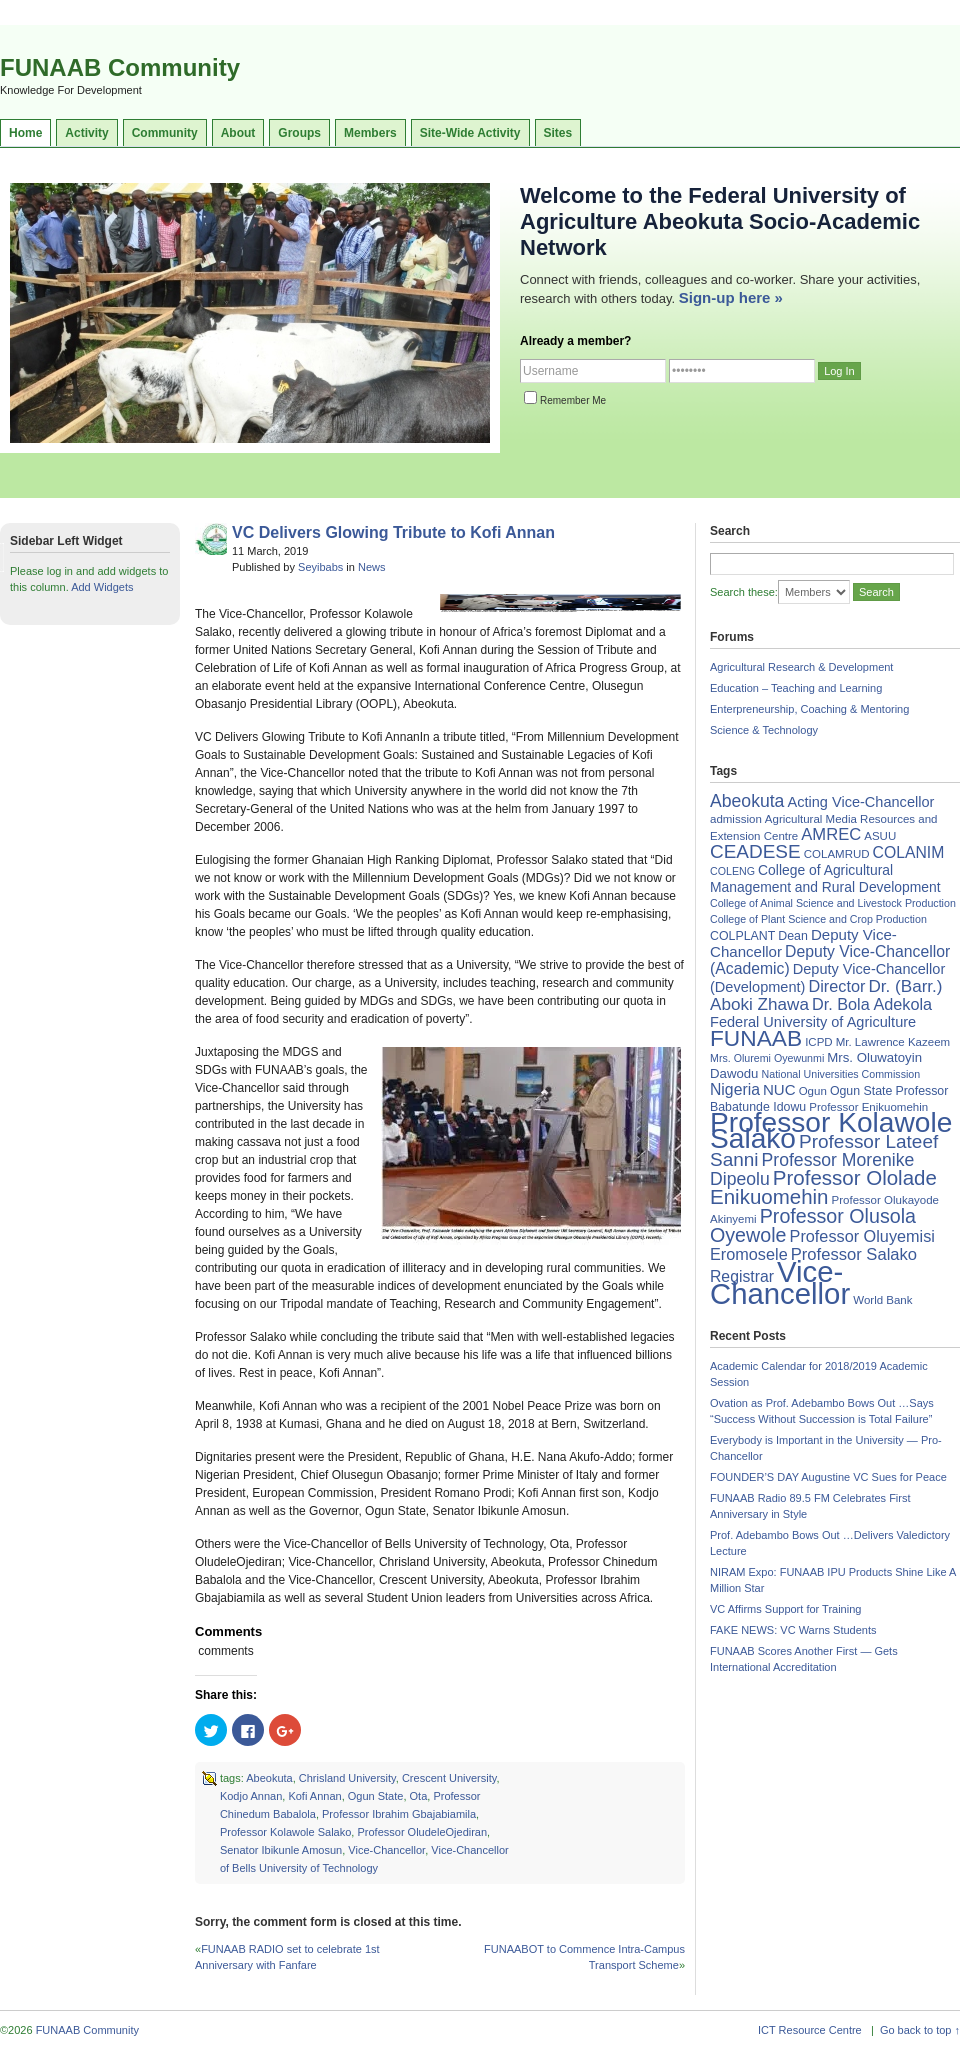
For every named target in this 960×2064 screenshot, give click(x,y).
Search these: (744, 592)
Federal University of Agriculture (813, 1022)
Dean (793, 936)
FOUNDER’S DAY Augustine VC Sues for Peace (828, 1477)
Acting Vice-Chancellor (860, 802)
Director (836, 986)
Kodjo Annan (251, 1796)
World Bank (882, 1300)
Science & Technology (764, 730)
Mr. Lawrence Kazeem (893, 1042)
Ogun (813, 1091)
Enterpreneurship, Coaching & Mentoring (809, 709)
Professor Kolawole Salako (285, 1832)
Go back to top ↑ (920, 2030)
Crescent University (449, 1778)
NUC (779, 1089)
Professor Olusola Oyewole (813, 1225)
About (238, 133)
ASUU (880, 836)
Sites (558, 133)
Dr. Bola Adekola (872, 1004)
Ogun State (376, 1796)
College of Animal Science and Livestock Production (833, 903)
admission (736, 819)
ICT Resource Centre (810, 2030)
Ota (419, 1796)
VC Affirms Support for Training (785, 1609)
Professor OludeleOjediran (422, 1832)
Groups (299, 133)
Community (165, 133)
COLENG (732, 871)
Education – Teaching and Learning (796, 688)
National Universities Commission (841, 1074)
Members (370, 133)
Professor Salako (854, 1254)
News (372, 567)
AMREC (831, 834)
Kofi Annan (314, 1796)
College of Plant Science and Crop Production (818, 919)
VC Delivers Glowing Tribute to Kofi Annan (393, 532)
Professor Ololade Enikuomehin (823, 1187)
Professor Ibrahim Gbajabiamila (399, 1814)
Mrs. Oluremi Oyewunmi (767, 1058)
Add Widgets (102, 587)
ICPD (818, 1042)
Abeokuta (269, 1778)
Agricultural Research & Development (801, 667)
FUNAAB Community (120, 67)
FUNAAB (756, 1038)
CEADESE (755, 851)
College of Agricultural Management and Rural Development (825, 878)
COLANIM (909, 852)
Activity (86, 133)
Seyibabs (320, 567)
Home (25, 133)
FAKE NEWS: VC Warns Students (793, 1630)
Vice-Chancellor (386, 1850)
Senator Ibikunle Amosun (281, 1850)
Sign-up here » (731, 297)
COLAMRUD (837, 854)
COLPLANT (742, 936)
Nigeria (735, 1089)
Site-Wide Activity (470, 133)
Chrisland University (347, 1778)
